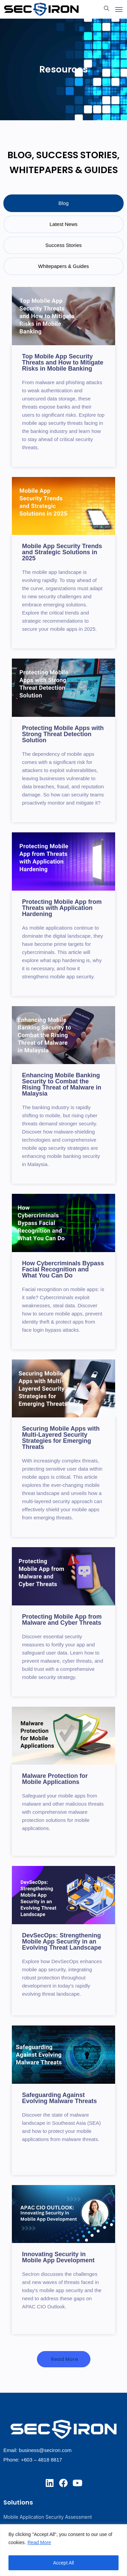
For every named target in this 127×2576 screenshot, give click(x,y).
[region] (63, 2550)
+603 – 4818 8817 (41, 2460)
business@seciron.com (45, 2450)
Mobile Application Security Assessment (47, 2517)
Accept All (63, 2562)
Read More (39, 2542)
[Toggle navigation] (119, 9)
